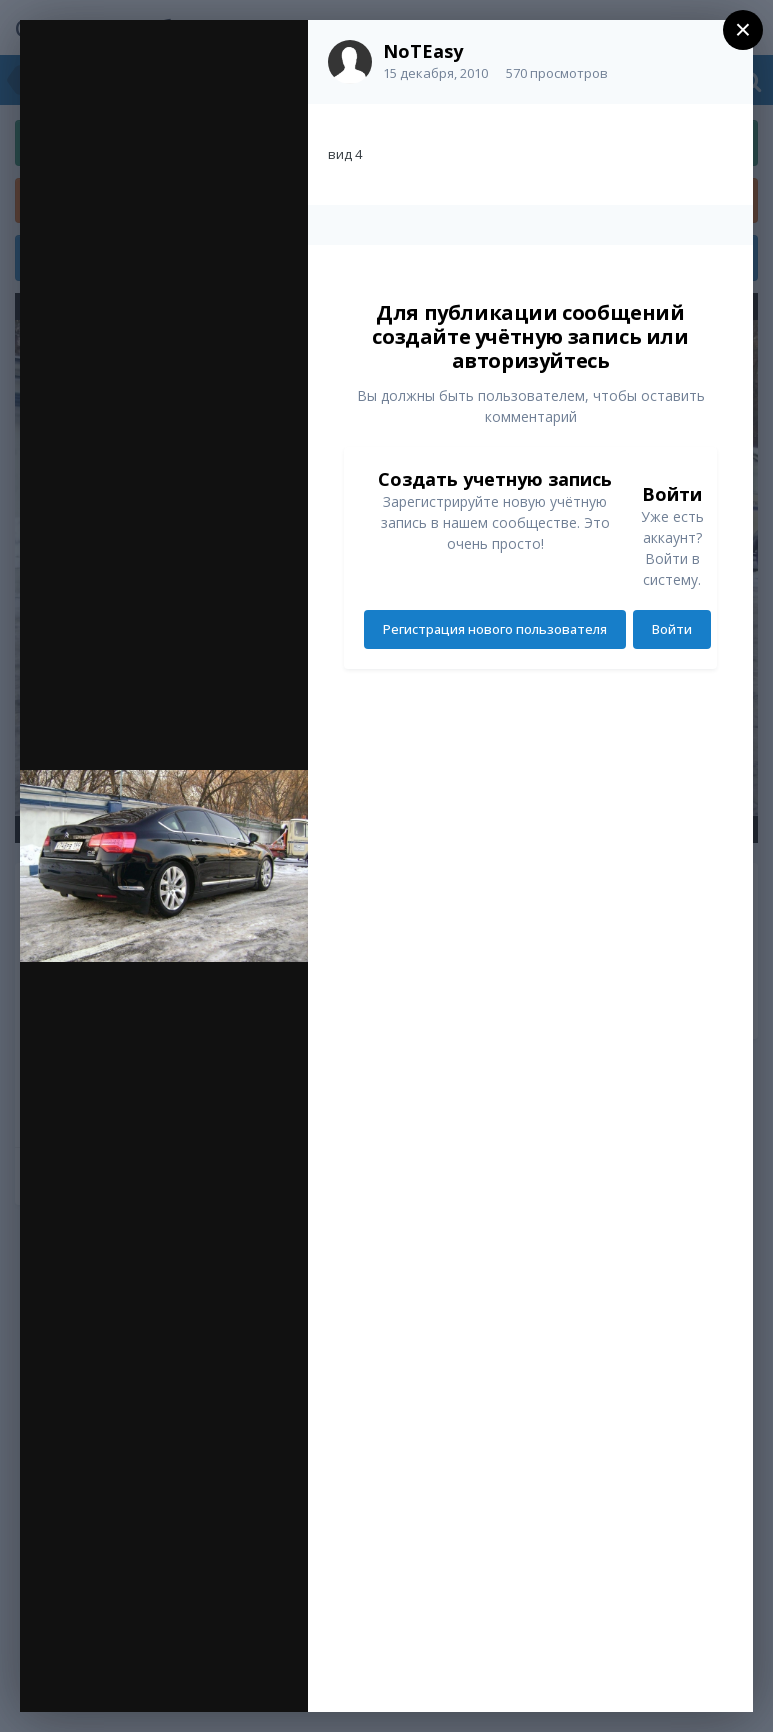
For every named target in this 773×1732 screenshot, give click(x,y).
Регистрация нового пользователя (495, 629)
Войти (672, 629)
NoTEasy (423, 51)
